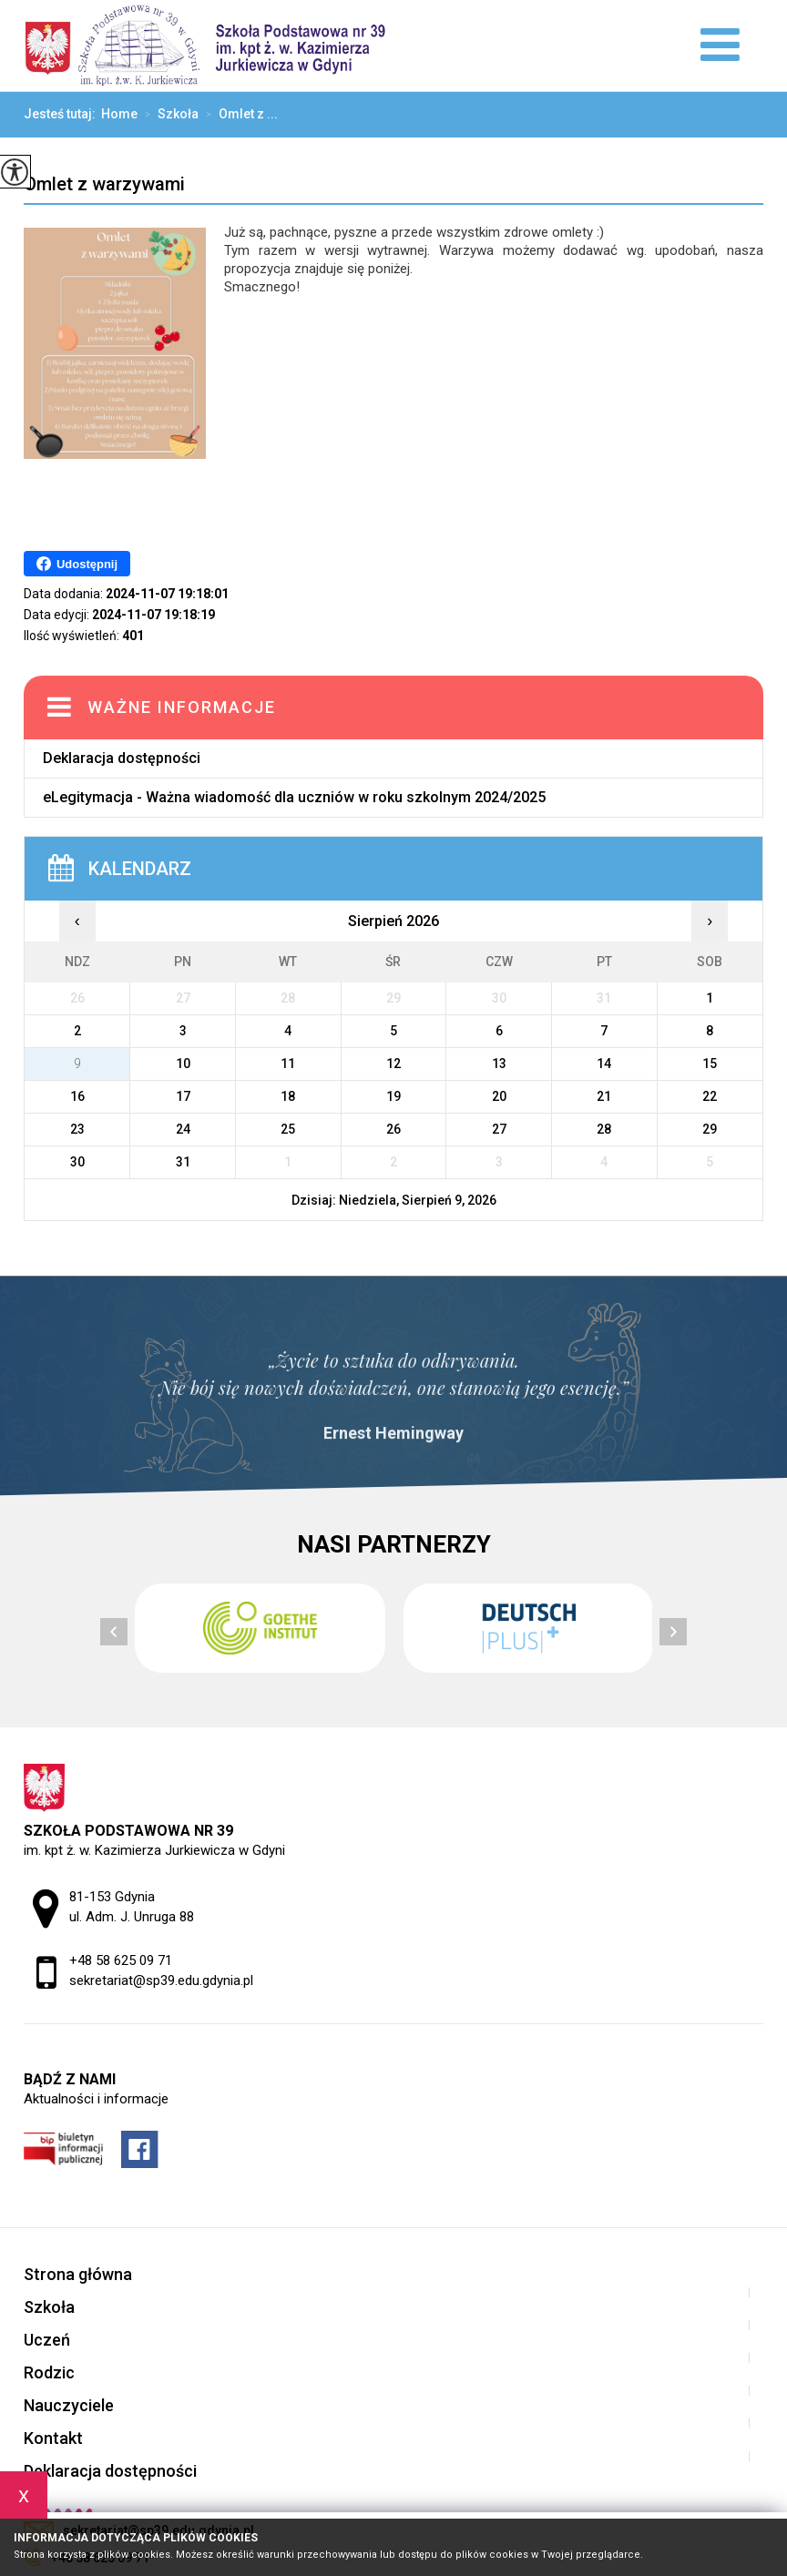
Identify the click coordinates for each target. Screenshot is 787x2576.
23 (77, 1129)
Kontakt (53, 2438)
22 (709, 1096)
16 (77, 1096)
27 (499, 1129)
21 (604, 1096)
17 (183, 1096)
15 (709, 1063)
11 (288, 1063)
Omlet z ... (238, 114)
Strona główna (78, 2274)
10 (183, 1063)
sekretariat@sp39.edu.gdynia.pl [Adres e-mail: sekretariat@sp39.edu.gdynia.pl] (161, 1980)
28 (604, 1129)
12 (393, 1063)
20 (499, 1096)
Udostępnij (77, 563)
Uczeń (47, 2339)
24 (183, 1129)
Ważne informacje (181, 707)
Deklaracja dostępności (121, 758)
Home (119, 113)
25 (288, 1129)
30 (77, 1162)
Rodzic (49, 2372)
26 (393, 1129)
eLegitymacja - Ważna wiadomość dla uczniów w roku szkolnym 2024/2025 (294, 797)
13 (499, 1063)
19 (393, 1096)
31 (183, 1162)
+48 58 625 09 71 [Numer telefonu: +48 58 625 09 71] (120, 1960)
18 (288, 1096)
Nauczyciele (69, 2405)
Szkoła (168, 114)
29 (709, 1129)
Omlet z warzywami (104, 184)
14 (604, 1063)
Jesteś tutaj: (62, 113)
